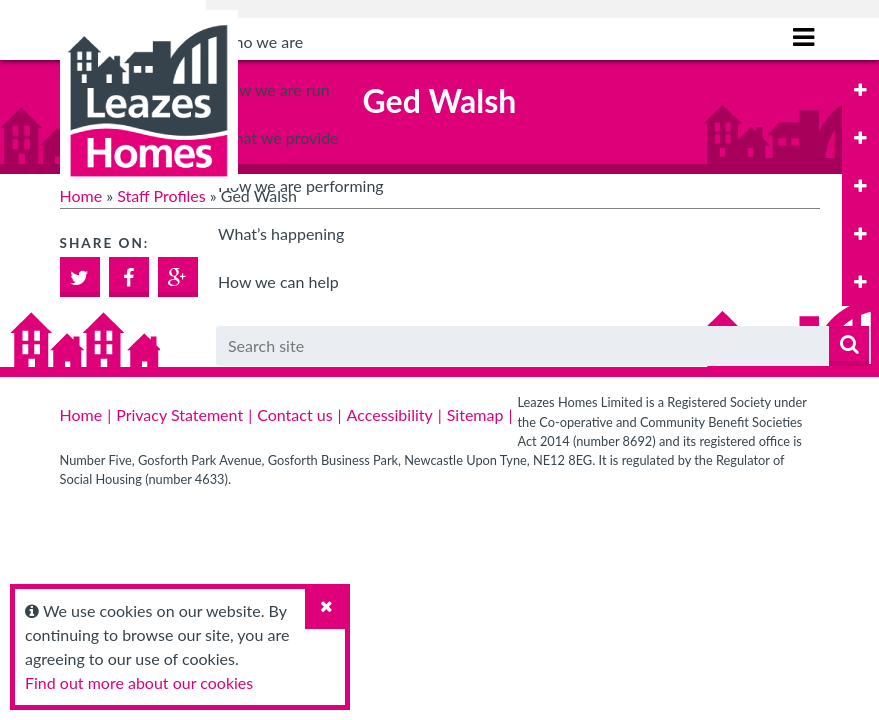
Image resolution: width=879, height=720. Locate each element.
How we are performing (301, 528)
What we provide (278, 333)
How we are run (274, 89)
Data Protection (291, 235)
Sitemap (475, 414)
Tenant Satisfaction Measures (339, 576)
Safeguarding (281, 284)
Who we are (260, 41)
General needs (286, 381)
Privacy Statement (179, 414)
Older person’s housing (316, 430)
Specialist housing (298, 479)
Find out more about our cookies (139, 682)
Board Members (292, 137)
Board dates (278, 186)
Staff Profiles (161, 195)
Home (81, 195)
